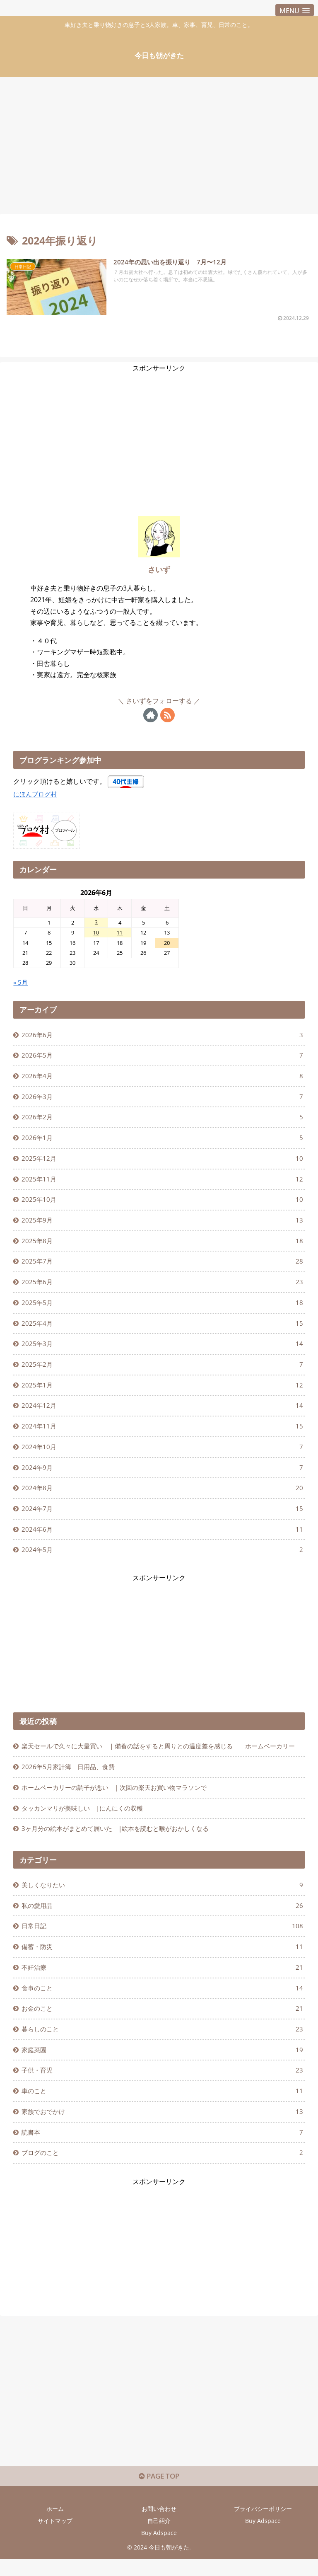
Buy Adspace (263, 2561)
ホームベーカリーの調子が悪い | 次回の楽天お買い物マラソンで (120, 1816)
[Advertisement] (159, 142)
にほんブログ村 (36, 794)
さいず (159, 569)
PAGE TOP (159, 2517)
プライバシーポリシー (263, 2549)
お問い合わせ (159, 2549)
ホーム (55, 2549)
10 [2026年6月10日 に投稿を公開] (96, 933)
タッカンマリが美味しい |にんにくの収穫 (87, 1837)
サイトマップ (55, 2561)
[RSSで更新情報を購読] (167, 715)
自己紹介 (159, 2561)
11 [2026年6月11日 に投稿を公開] (120, 933)
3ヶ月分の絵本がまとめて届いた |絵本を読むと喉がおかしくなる (122, 1859)
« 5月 (21, 982)
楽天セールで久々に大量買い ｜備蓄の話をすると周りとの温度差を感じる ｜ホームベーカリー (161, 1768)
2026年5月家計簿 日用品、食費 (71, 1795)
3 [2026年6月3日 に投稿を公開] (96, 922)
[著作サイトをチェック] (150, 715)
